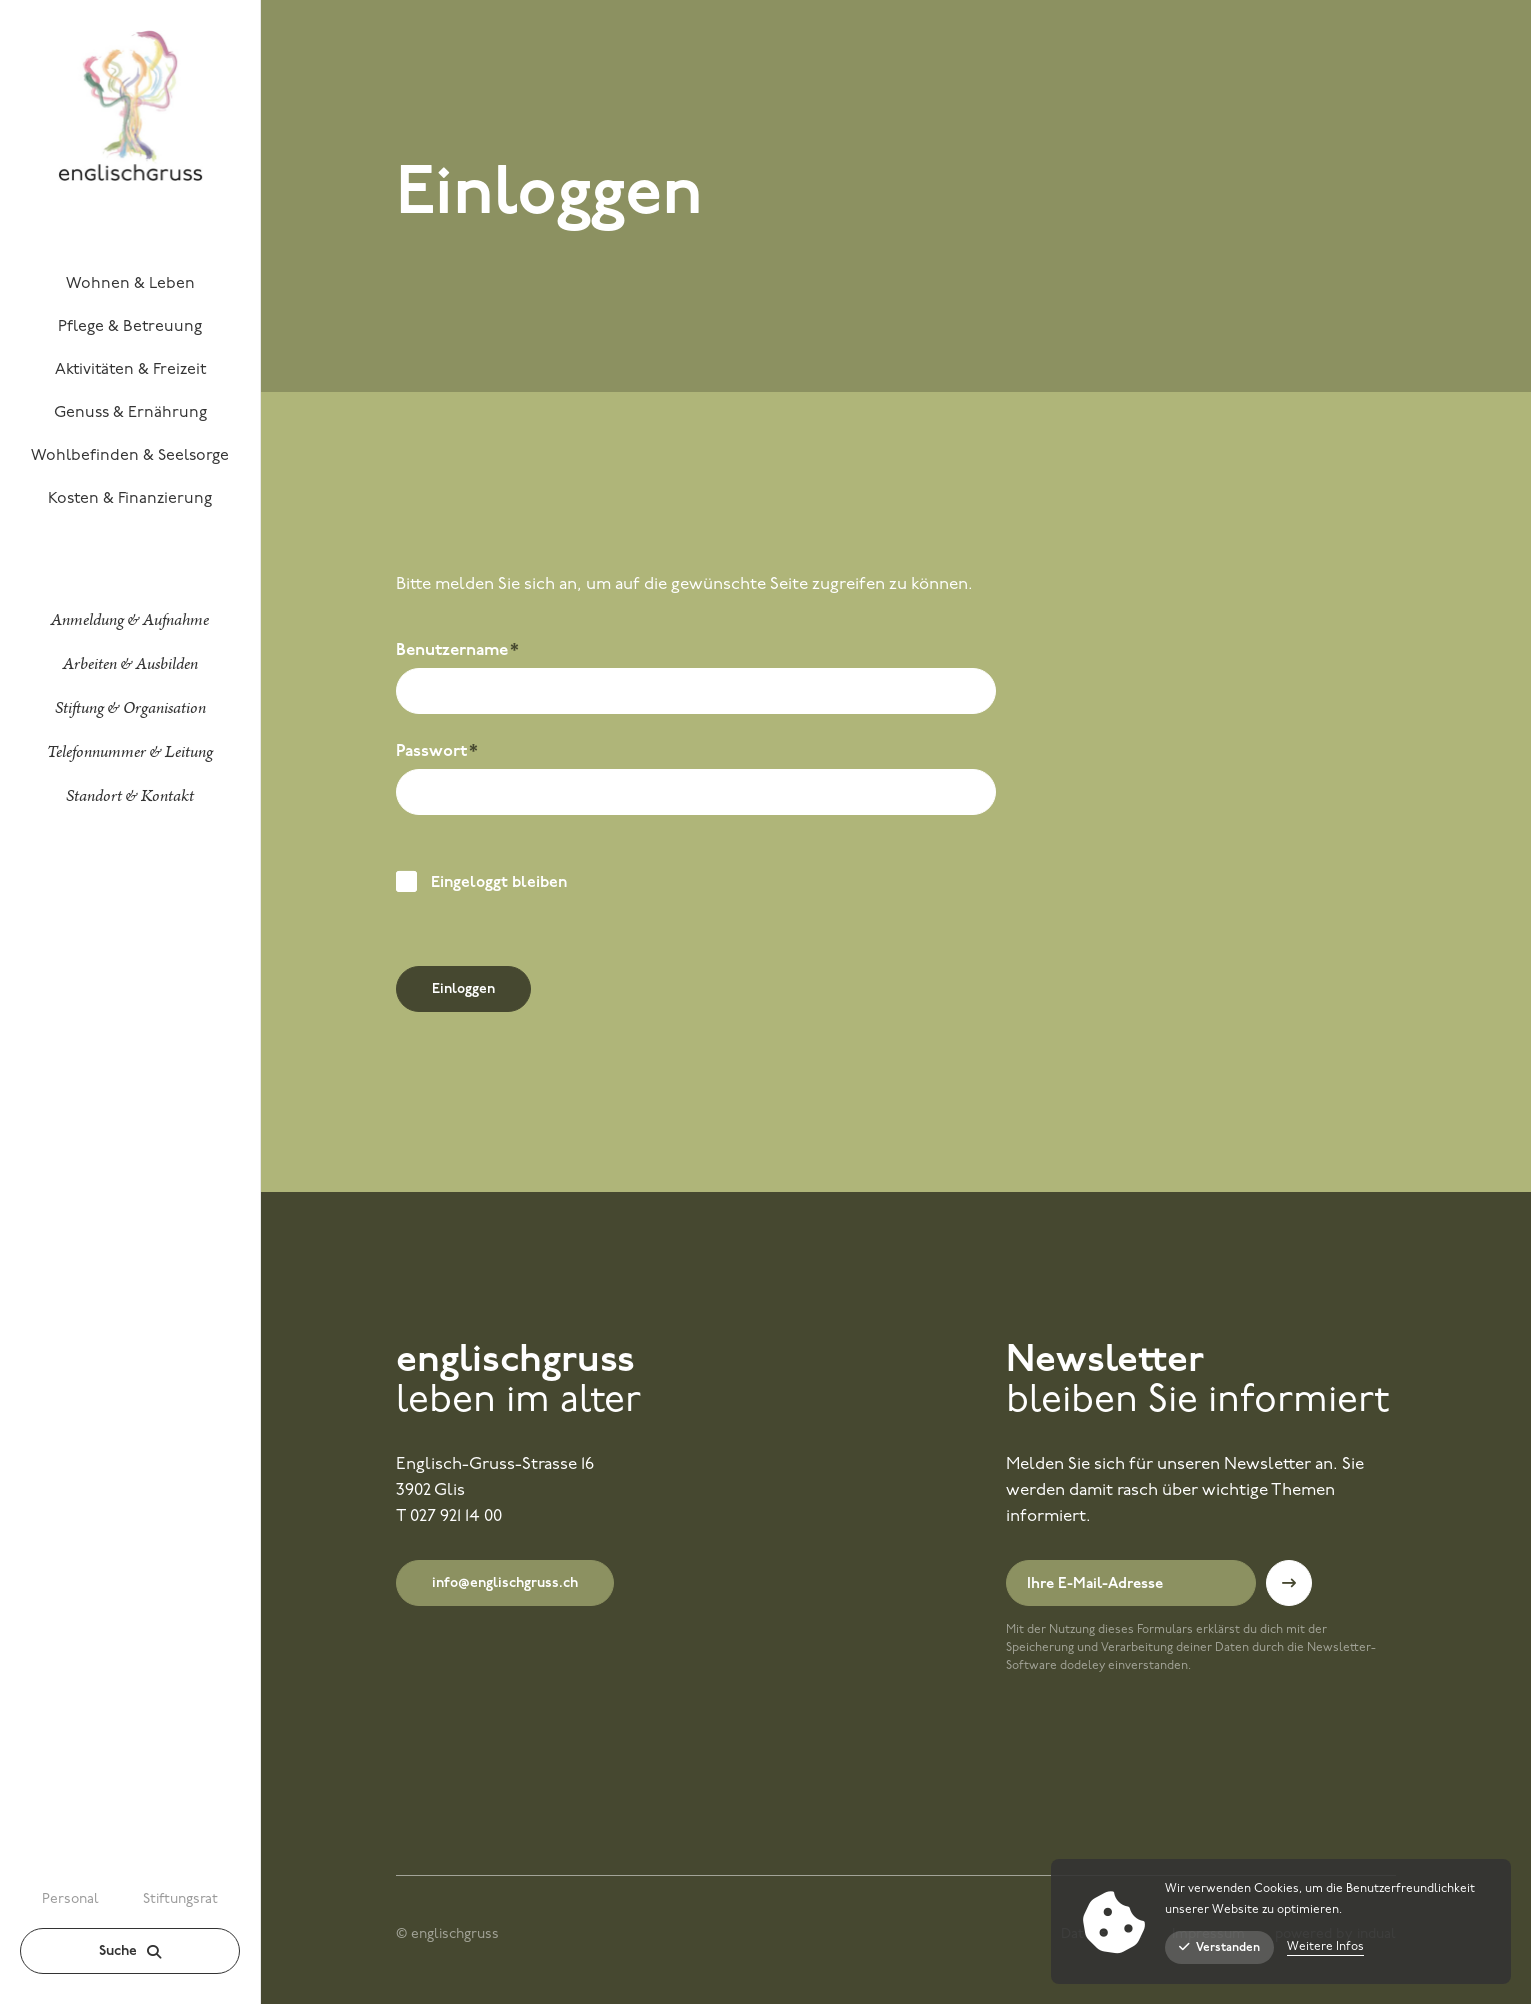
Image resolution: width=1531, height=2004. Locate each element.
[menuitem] (130, 283)
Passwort (438, 754)
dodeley (1082, 1666)
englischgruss (515, 1361)
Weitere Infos (1325, 1947)
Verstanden (1219, 1947)
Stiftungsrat (180, 1899)
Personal (70, 1899)
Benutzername (457, 653)
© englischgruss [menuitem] (447, 1934)
